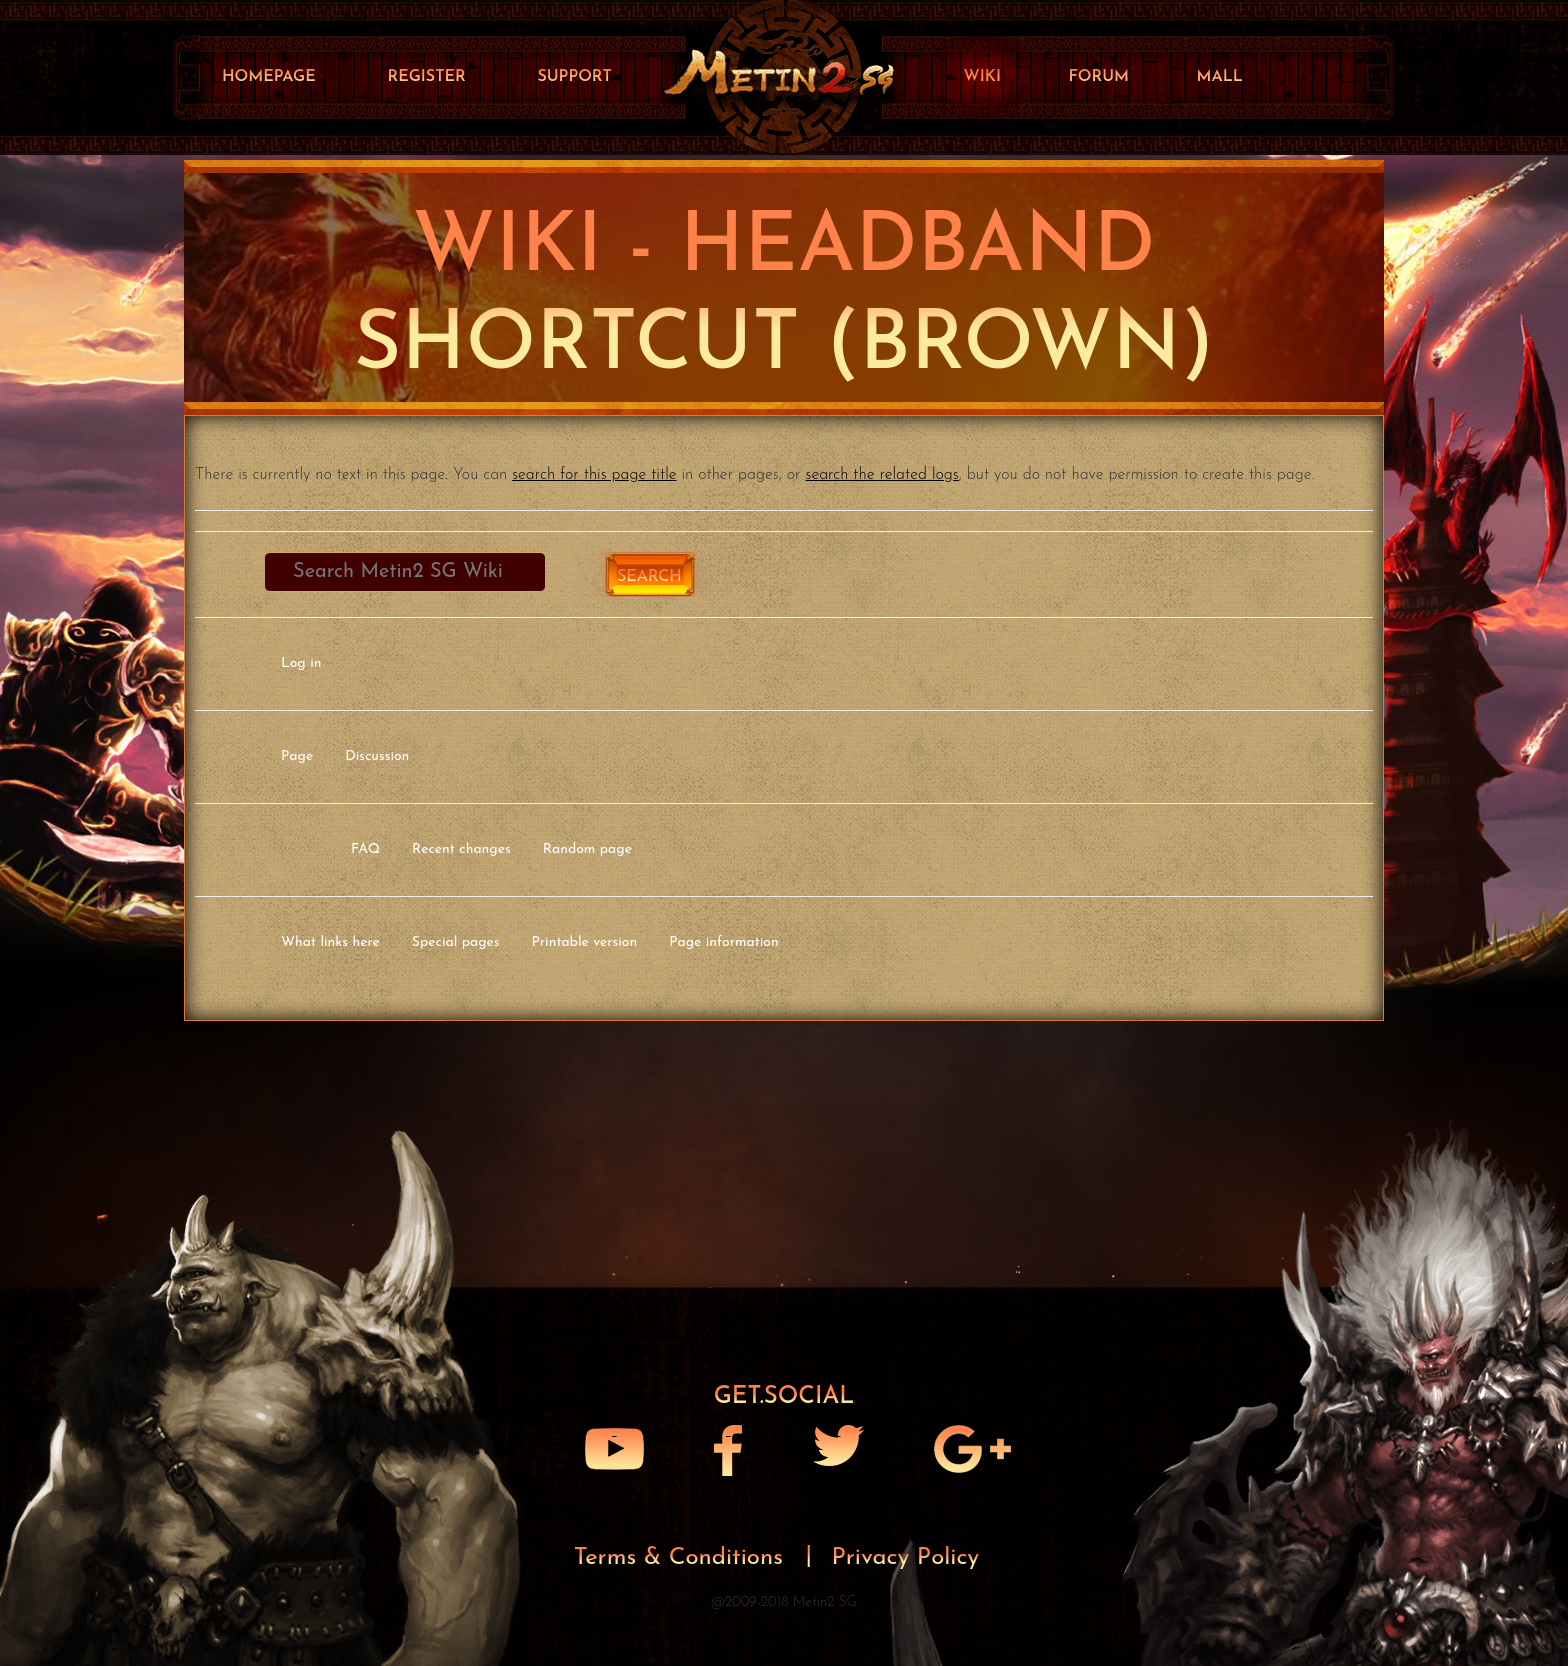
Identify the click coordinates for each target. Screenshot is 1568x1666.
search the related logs (882, 475)
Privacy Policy (906, 1558)
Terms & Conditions (682, 1558)
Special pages (456, 942)
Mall (1220, 77)
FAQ (365, 849)
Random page (587, 849)
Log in (301, 663)
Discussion (377, 756)
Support (574, 77)
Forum (1098, 77)
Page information (724, 942)
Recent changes (461, 849)
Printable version (585, 942)
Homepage (269, 77)
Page (297, 756)
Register (426, 77)
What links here (330, 942)
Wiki (982, 77)
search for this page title (594, 475)
